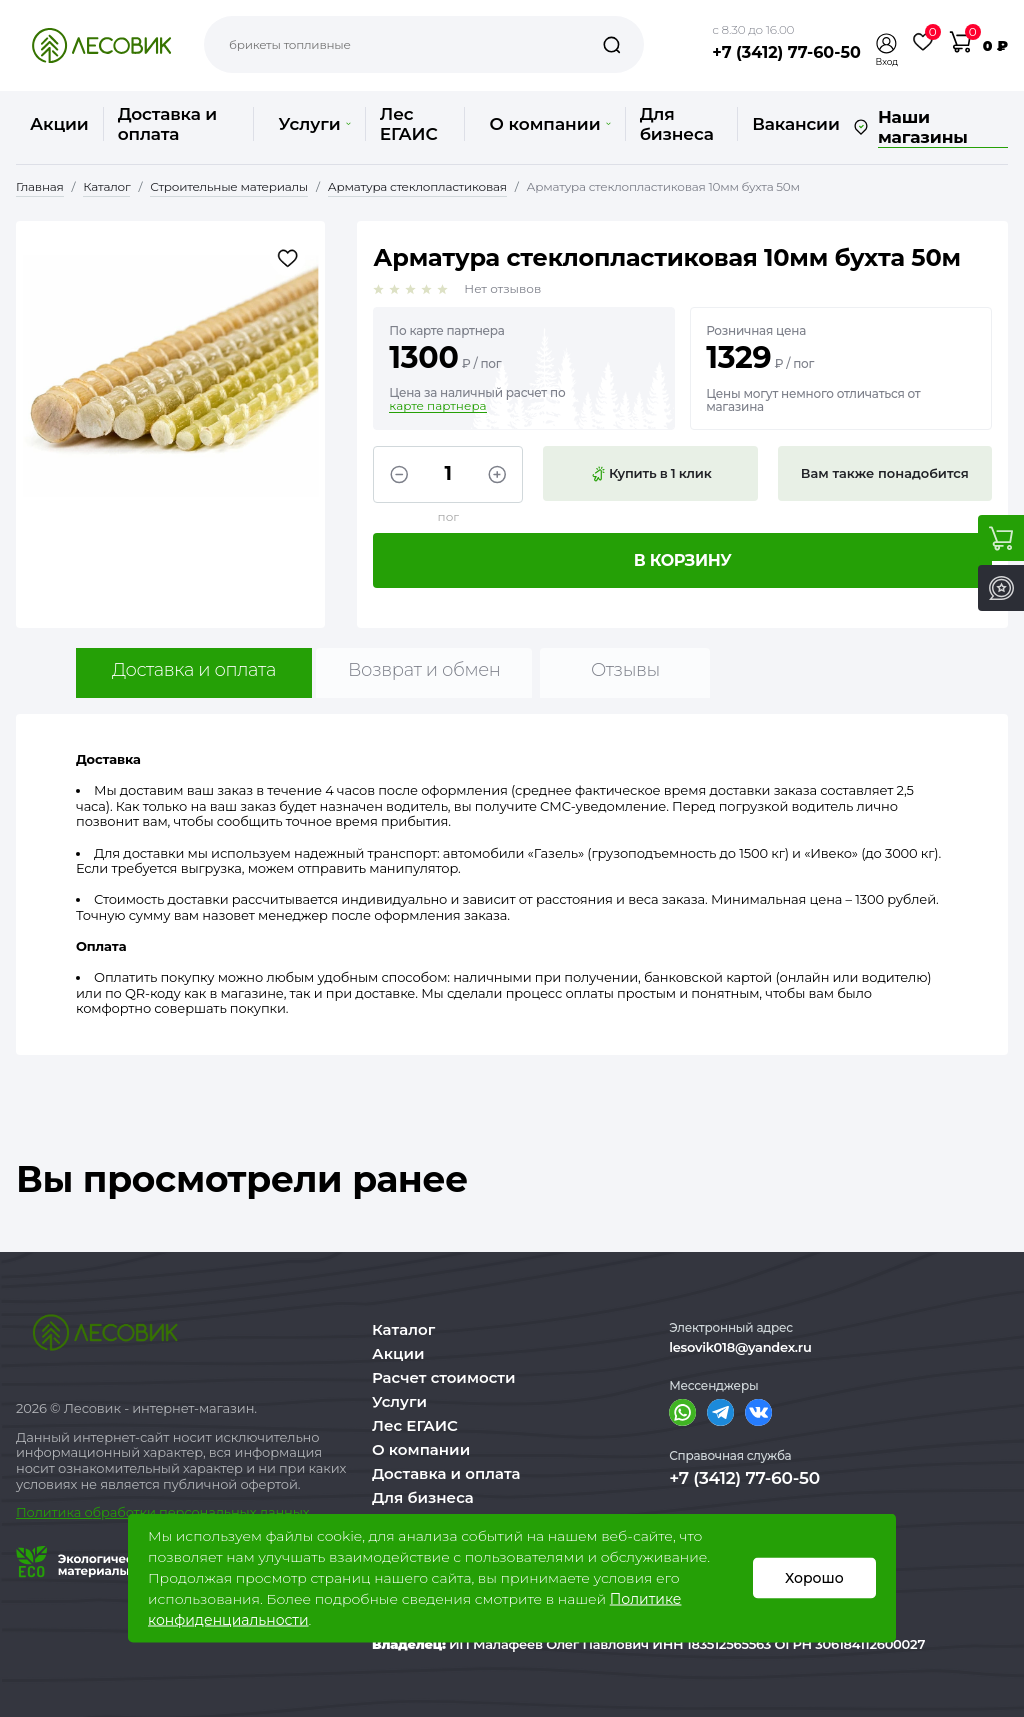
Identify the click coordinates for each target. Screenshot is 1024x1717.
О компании (549, 124)
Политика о (54, 1512)
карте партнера (437, 406)
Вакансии (795, 124)
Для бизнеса (677, 124)
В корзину (683, 560)
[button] (887, 43)
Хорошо (814, 1578)
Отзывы (625, 670)
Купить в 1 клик (651, 474)
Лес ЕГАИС (409, 124)
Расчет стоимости (444, 1377)
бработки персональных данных (201, 1512)
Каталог (403, 1329)
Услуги (314, 124)
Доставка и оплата (167, 124)
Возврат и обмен (424, 670)
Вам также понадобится (885, 473)
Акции (59, 124)
